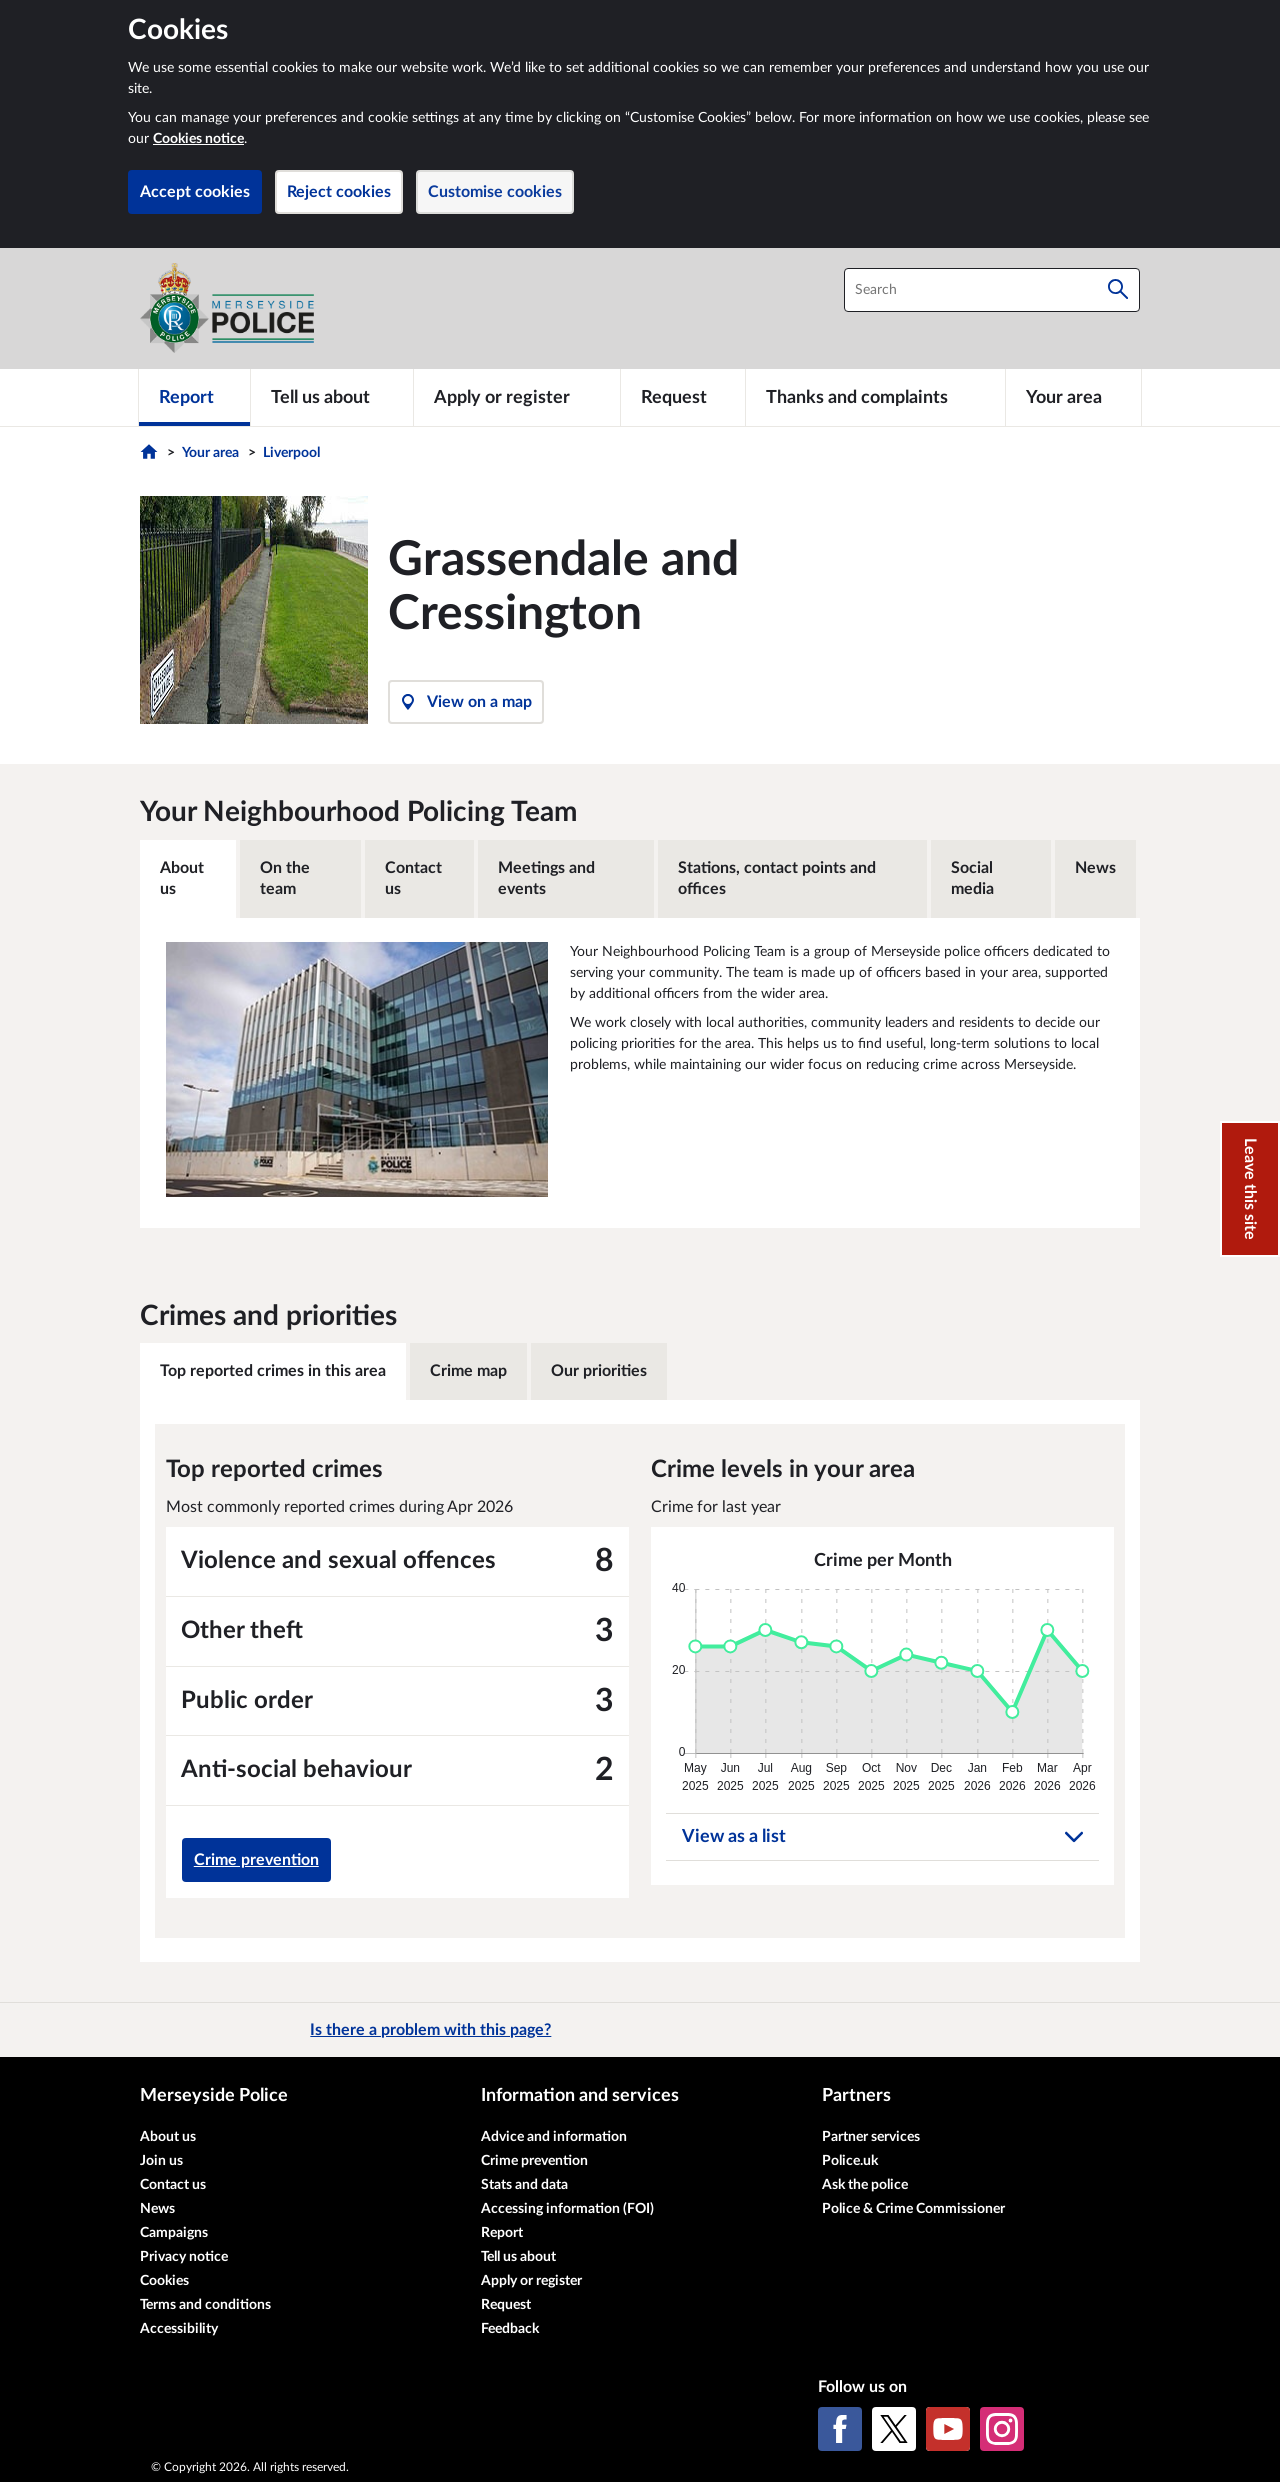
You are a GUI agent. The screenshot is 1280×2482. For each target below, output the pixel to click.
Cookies (164, 2281)
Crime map (468, 1371)
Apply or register (531, 2281)
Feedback (510, 2329)
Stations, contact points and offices (777, 878)
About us (182, 878)
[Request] (683, 397)
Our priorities (599, 1371)
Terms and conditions (205, 2305)
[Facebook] (840, 2429)
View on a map (466, 702)
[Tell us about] (332, 397)
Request (506, 2305)
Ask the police (865, 2185)
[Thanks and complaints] (875, 397)
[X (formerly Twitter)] (894, 2429)
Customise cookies (495, 192)
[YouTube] (948, 2429)
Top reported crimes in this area (273, 1371)
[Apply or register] (516, 397)
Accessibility (179, 2329)
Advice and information (554, 2137)
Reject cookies (339, 192)
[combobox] (992, 290)
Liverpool (291, 453)
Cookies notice (198, 139)
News (1095, 868)
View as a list (882, 1837)
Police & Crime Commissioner (913, 2209)
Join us (161, 2161)
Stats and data (524, 2185)
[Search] (1118, 290)
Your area (210, 453)
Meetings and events (546, 878)
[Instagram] (1002, 2429)
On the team (285, 878)
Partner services (871, 2137)
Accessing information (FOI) (567, 2209)
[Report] (194, 397)
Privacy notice (184, 2257)
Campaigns (174, 2233)
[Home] (151, 457)
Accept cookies (195, 192)
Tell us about (518, 2257)
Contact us (413, 878)
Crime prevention (256, 1860)
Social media (972, 878)
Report (502, 2233)
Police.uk (850, 2161)
